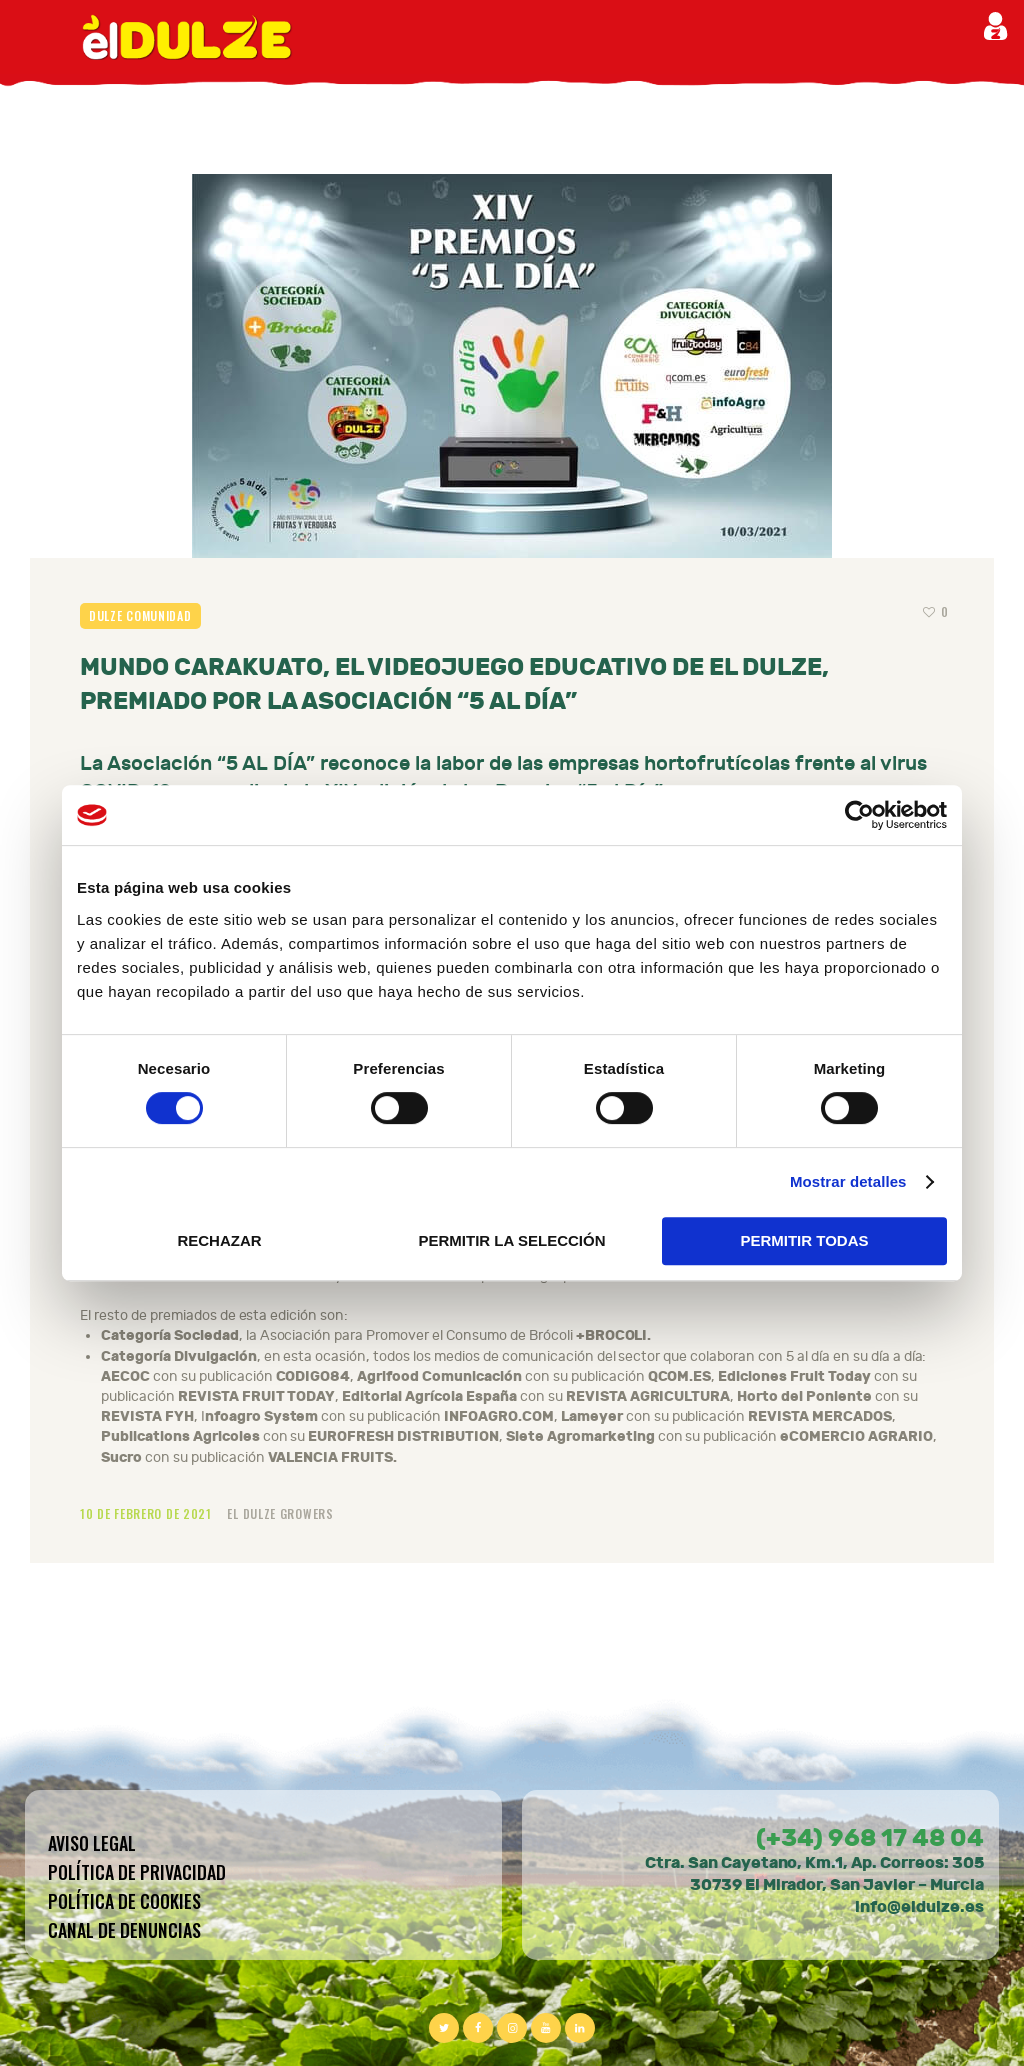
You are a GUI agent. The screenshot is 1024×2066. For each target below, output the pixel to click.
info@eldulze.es (919, 1906)
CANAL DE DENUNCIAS (124, 1930)
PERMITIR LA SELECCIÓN (512, 1240)
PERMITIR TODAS (804, 1240)
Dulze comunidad (140, 615)
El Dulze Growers (280, 1513)
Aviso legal (92, 1843)
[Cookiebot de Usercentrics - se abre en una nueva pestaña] (859, 815)
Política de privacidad (137, 1872)
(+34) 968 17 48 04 (870, 1838)
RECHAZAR (219, 1240)
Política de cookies (124, 1901)
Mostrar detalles (848, 1181)
